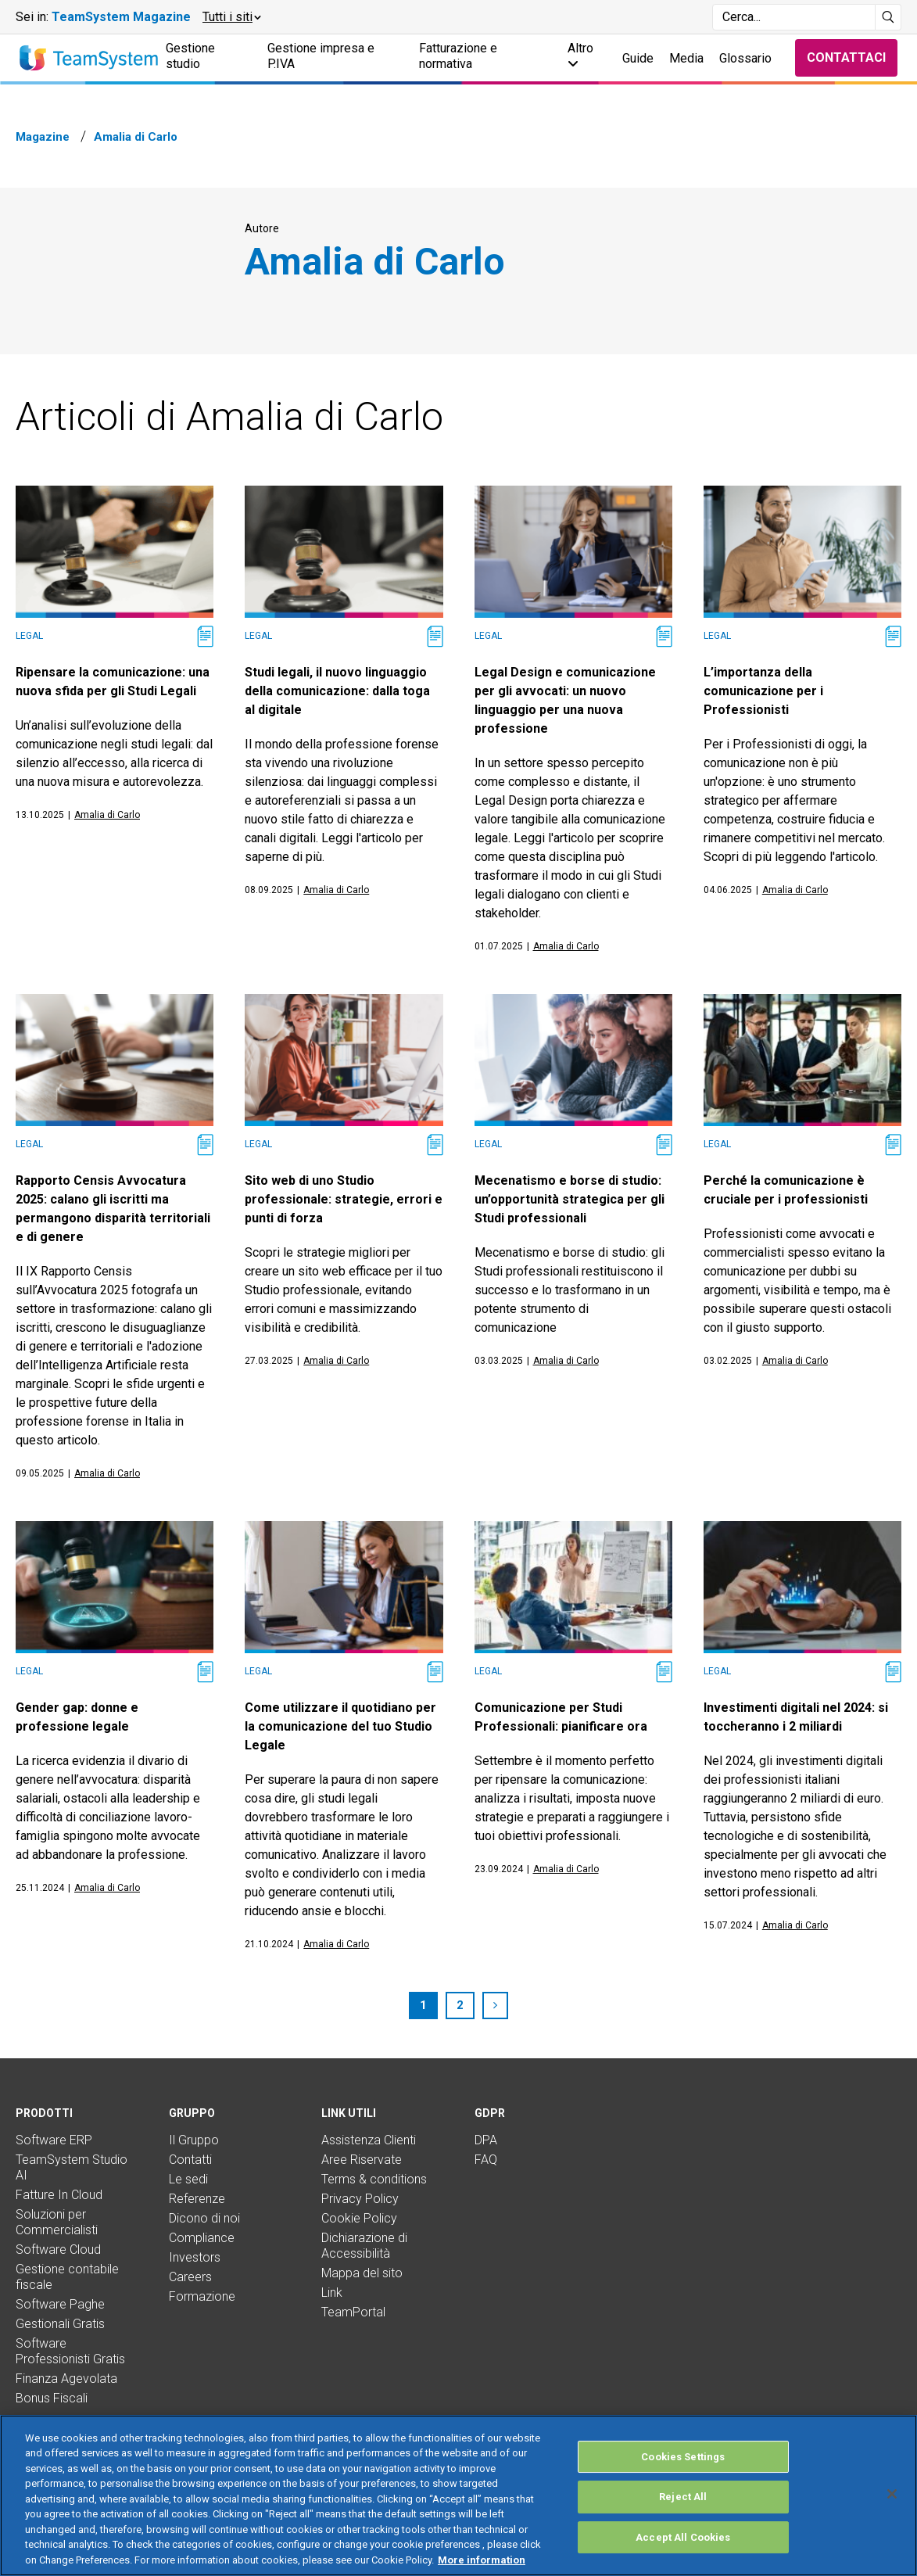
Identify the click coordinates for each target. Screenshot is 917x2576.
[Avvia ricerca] (888, 17)
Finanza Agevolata (66, 2378)
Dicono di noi (204, 2218)
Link (331, 2292)
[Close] (892, 2537)
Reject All (683, 2540)
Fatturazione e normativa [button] (458, 56)
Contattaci (846, 57)
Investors (194, 2257)
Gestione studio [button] (190, 56)
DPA (486, 2140)
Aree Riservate (361, 2159)
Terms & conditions (374, 2179)
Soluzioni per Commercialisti (57, 2222)
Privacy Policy (360, 2198)
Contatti (190, 2159)
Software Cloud (58, 2249)
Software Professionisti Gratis (70, 2351)
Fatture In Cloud (59, 2194)
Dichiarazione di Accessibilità (364, 2245)
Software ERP (54, 2140)
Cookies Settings (683, 2500)
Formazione (202, 2296)
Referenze (197, 2198)
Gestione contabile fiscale (67, 2277)
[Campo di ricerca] (794, 17)
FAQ (486, 2159)
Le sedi (188, 2179)
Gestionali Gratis (60, 2323)
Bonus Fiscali (52, 2398)
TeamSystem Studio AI (71, 2167)
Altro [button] (580, 55)
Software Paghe (60, 2304)
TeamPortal (353, 2312)
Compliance (202, 2237)
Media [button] (686, 58)
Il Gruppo (194, 2140)
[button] (231, 17)
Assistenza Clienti (368, 2140)
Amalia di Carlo (107, 814)
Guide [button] (638, 58)
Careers (190, 2276)
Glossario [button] (745, 58)
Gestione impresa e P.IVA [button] (320, 56)
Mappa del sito (362, 2273)
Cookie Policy (359, 2218)
